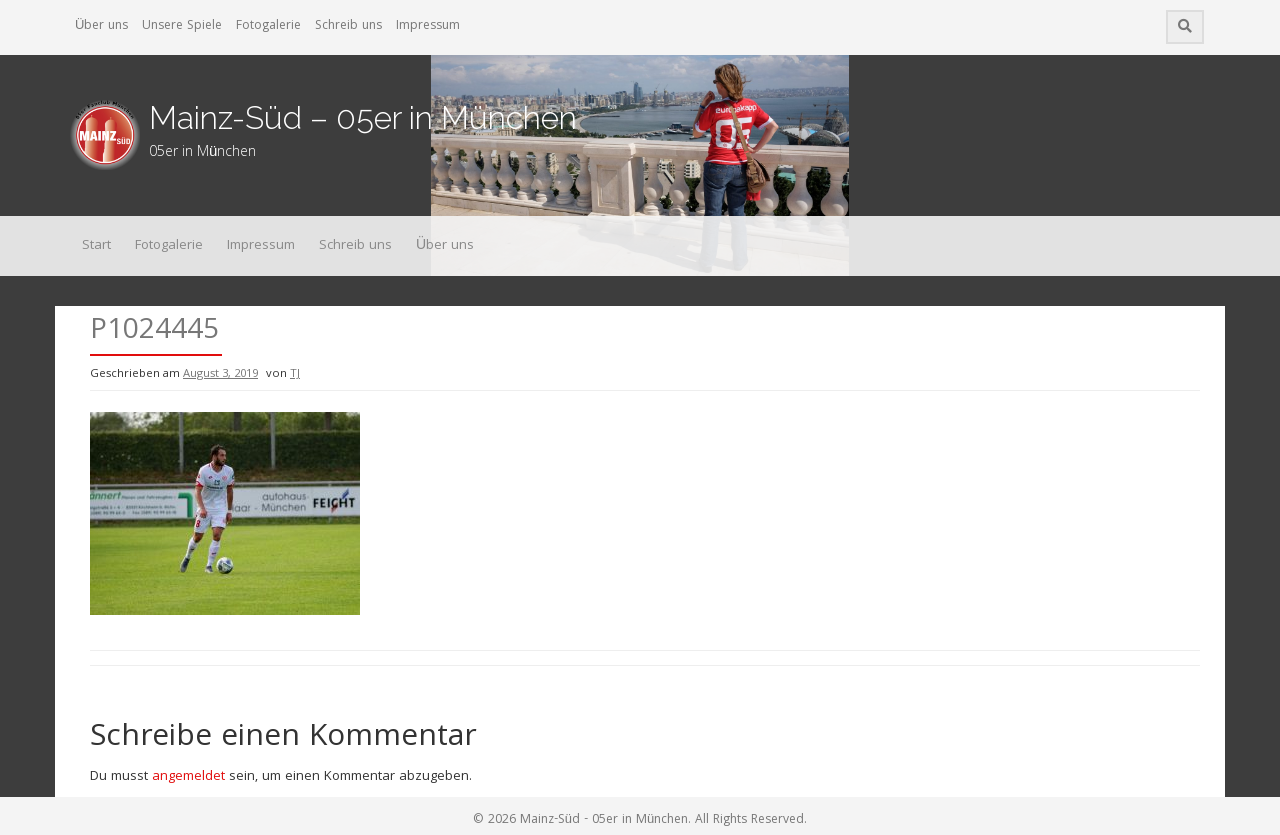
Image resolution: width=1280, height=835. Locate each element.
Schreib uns (348, 26)
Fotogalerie (268, 26)
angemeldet (188, 777)
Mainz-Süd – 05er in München (363, 117)
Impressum (428, 26)
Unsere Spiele (182, 26)
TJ (295, 374)
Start (96, 246)
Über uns (101, 26)
